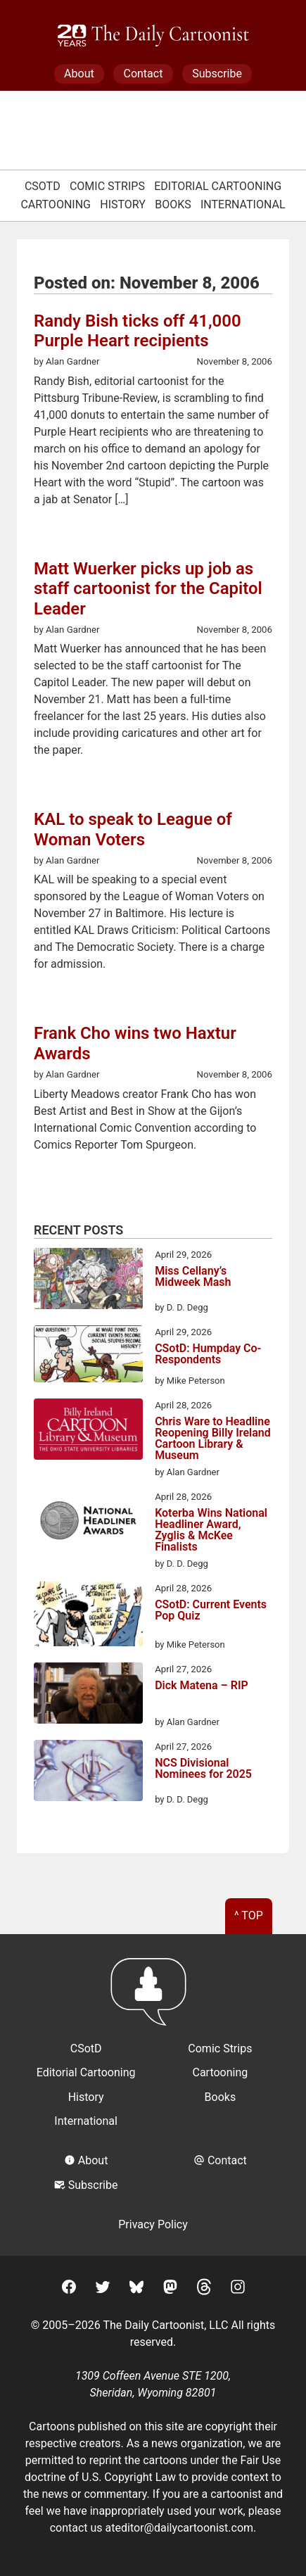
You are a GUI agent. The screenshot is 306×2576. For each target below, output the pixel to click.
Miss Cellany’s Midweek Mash (193, 1277)
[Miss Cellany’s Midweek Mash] (88, 1281)
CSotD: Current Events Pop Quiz (211, 1610)
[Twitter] (102, 2289)
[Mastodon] (170, 2289)
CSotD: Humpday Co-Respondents (208, 1354)
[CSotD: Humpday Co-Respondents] (88, 1356)
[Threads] (204, 2289)
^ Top (248, 1915)
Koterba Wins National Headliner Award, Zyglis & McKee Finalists (211, 1530)
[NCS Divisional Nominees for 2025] (88, 1773)
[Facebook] (68, 2289)
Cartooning (55, 204)
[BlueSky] (136, 2289)
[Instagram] (237, 2289)
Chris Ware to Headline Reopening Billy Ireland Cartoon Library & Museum (213, 1438)
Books (173, 204)
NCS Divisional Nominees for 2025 (203, 1769)
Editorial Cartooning (217, 186)
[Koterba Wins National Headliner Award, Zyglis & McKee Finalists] (88, 1523)
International (243, 204)
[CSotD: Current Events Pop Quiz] (88, 1616)
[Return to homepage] (153, 1998)
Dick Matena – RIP (201, 1686)
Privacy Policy (153, 2224)
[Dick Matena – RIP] (88, 1695)
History (123, 204)
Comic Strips (107, 186)
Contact (142, 73)
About (79, 73)
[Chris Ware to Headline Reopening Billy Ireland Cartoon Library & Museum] (88, 1432)
